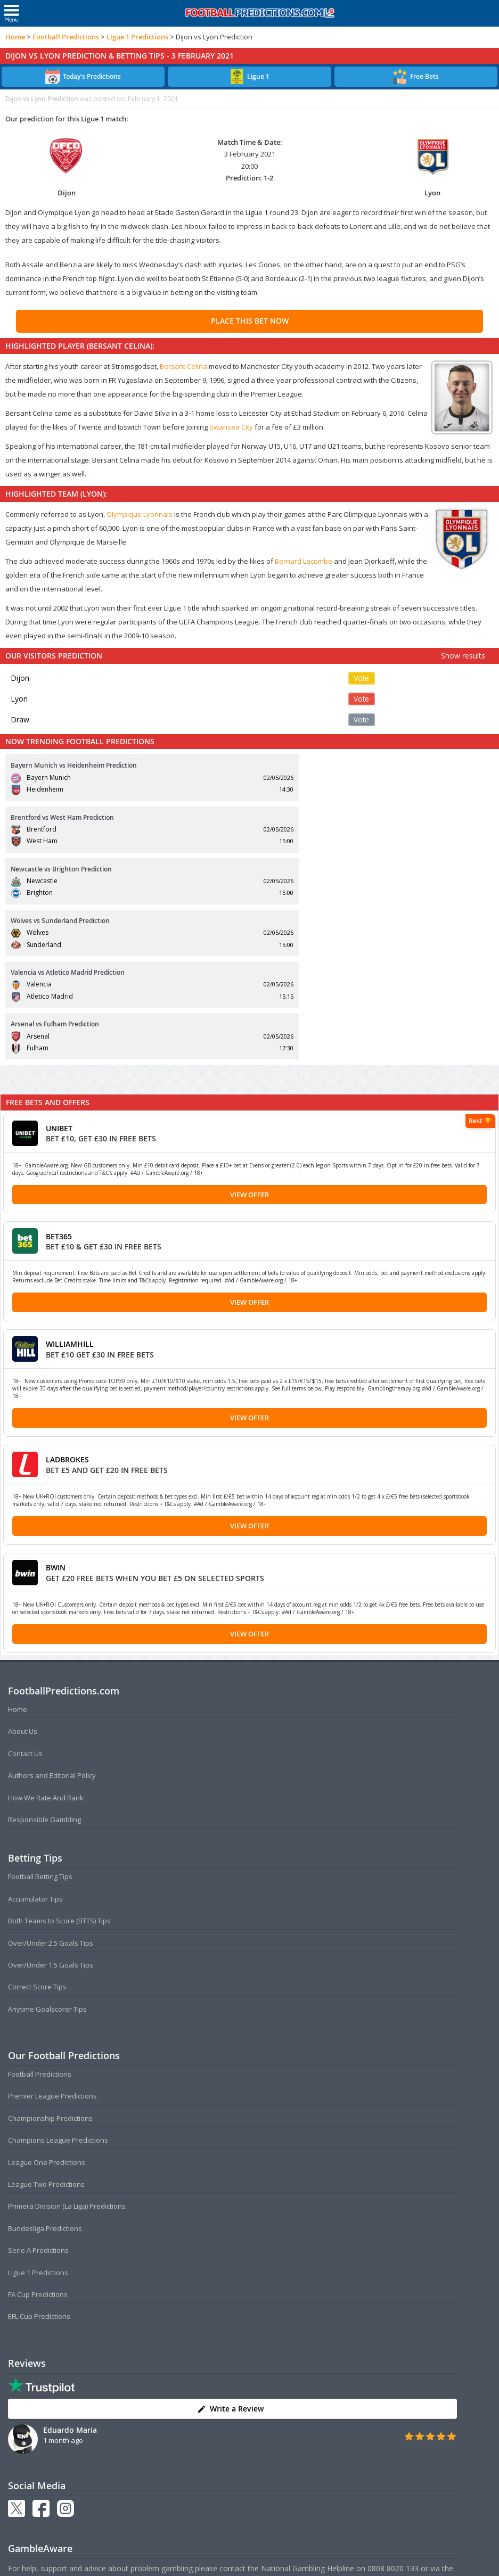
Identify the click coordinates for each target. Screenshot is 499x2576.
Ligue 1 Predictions (137, 37)
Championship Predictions (50, 1963)
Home (15, 37)
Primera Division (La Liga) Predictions (67, 2051)
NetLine (21, 2425)
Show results (463, 656)
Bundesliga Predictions (45, 2073)
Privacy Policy (267, 2558)
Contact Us (25, 1598)
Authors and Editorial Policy (52, 1620)
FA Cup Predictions (38, 2139)
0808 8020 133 (393, 2413)
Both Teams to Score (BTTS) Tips (59, 1766)
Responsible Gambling (44, 1664)
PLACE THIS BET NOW (250, 321)
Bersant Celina (183, 366)
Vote (362, 678)
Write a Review (230, 2254)
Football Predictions (65, 37)
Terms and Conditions (208, 2558)
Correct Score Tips (37, 1832)
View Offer (249, 1039)
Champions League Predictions (58, 1985)
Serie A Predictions (38, 2095)
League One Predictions (46, 2007)
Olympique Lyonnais (140, 514)
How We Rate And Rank (46, 1642)
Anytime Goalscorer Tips (47, 1853)
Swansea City (231, 427)
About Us (22, 1576)
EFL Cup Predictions (39, 2161)
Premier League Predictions (52, 1941)
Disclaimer (309, 2558)
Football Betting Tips (40, 1721)
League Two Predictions (46, 2029)
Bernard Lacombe (303, 561)
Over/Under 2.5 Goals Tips (50, 1787)
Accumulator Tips (35, 1743)
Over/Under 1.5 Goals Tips (50, 1809)
